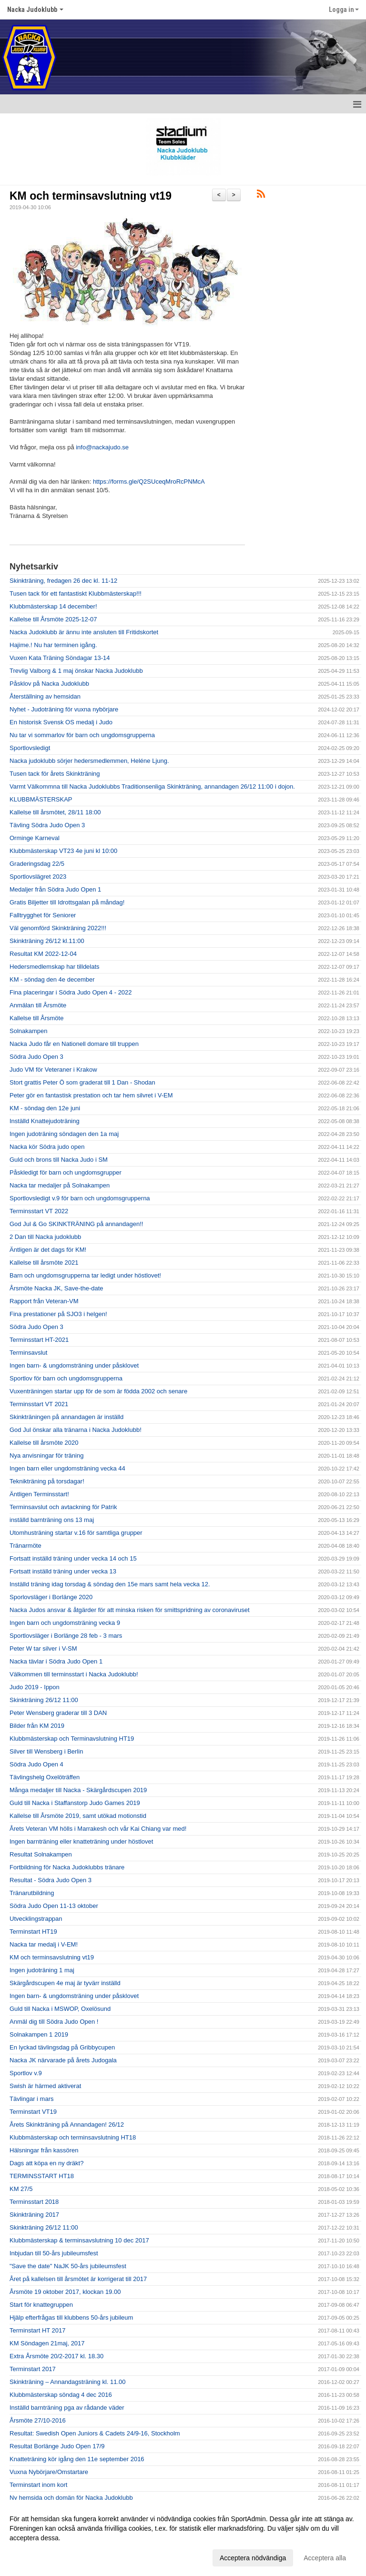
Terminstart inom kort (38, 2484)
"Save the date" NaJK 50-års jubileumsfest (68, 2266)
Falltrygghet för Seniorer (43, 915)
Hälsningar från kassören (44, 2150)
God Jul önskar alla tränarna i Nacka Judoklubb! (76, 1429)
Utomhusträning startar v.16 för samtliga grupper (76, 1532)
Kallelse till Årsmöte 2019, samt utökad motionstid (78, 1815)
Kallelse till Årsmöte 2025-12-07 (53, 619)
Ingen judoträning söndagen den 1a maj (64, 1133)
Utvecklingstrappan (36, 1918)
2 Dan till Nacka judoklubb (45, 1236)
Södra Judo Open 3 (36, 1056)
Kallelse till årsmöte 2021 (44, 1262)
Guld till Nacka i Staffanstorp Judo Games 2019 (75, 1802)
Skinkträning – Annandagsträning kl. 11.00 (68, 2381)
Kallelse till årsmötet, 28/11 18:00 (55, 812)
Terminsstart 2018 (34, 2201)
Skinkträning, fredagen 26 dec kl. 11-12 (63, 580)
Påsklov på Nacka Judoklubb (49, 683)
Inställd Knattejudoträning (45, 1121)
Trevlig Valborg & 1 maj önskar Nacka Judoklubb (76, 670)
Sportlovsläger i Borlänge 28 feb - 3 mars (66, 1635)
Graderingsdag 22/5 (37, 863)
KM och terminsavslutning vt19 (91, 196)
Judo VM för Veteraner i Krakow (53, 1069)
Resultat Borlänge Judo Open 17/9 (57, 2446)
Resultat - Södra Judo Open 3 (51, 1880)
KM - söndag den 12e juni (45, 1108)
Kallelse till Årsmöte (36, 1018)
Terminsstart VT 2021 (39, 1404)
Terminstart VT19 (33, 2111)
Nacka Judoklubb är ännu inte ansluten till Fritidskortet (84, 632)
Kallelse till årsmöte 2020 (44, 1442)
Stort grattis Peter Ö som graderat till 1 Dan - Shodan (82, 1082)
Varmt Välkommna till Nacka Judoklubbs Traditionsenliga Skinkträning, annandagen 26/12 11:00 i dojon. (152, 786)
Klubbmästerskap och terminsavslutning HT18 (73, 2137)
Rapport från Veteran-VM (44, 1301)
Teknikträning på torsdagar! (47, 1481)
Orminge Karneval (35, 838)
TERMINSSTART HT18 (42, 2176)
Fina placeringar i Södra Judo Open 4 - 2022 (71, 992)
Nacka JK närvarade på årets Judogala (63, 2060)
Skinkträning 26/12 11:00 (44, 1700)
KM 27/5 (21, 2188)
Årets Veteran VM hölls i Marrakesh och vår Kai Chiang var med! (98, 1828)
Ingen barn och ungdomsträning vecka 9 (65, 1622)
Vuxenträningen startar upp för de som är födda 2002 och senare (98, 1391)
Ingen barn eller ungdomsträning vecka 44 (67, 1468)
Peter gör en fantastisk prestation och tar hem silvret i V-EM (91, 1095)
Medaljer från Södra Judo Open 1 (55, 889)
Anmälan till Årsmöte (38, 1005)
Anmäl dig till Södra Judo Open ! (54, 2021)
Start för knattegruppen (41, 2304)
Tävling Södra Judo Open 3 (47, 825)
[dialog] (183, 2538)
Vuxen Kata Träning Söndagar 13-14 (60, 657)
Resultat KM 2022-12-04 (43, 953)
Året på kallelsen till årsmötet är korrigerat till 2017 (78, 2278)
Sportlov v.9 (26, 2073)
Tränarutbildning (32, 1893)
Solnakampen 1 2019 (39, 2034)
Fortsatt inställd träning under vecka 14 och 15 (73, 1558)
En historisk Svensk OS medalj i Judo (61, 722)
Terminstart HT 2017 (38, 2330)
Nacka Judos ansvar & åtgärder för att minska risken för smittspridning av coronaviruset (130, 1609)
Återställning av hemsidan (45, 696)
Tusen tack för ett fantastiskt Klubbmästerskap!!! (76, 593)
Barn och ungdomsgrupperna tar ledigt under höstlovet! (85, 1275)
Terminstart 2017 (33, 2369)
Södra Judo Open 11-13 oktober (54, 1905)
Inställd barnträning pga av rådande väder (67, 2407)
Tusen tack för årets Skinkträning (55, 773)
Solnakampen (29, 1030)
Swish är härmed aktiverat (45, 2085)
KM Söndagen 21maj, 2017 (47, 2343)
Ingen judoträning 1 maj (42, 1970)
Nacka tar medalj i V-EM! (44, 1944)
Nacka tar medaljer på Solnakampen (60, 1185)
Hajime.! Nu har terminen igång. (53, 645)
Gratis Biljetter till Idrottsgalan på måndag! (67, 902)
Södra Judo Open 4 (36, 1764)
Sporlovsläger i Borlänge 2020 (51, 1597)
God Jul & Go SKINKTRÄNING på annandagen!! (76, 1223)
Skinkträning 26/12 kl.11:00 (47, 940)
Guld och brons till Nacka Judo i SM (59, 1159)
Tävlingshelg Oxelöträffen (45, 1777)
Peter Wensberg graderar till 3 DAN (58, 1712)
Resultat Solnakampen (41, 1854)
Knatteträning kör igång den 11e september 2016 (77, 2459)
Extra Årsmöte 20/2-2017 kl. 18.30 (56, 2356)
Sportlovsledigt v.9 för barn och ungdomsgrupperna (80, 1198)
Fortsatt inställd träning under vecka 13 (63, 1571)
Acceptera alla (325, 2558)
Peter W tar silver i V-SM (43, 1648)
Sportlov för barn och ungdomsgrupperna (66, 1378)
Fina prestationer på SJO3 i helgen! (58, 1314)
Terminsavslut (28, 1352)
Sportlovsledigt (30, 747)
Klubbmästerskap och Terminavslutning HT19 (72, 1738)
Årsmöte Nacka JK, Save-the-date (56, 1288)
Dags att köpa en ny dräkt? (46, 2163)
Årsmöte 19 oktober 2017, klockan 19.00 (65, 2291)
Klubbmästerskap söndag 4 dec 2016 (61, 2394)
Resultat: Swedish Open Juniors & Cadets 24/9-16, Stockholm (95, 2433)
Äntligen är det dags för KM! (48, 1249)
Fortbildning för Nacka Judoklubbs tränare (67, 1867)
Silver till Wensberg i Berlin (46, 1751)
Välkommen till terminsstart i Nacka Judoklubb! (74, 1674)
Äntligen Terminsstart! (39, 1494)
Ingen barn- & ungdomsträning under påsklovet (74, 1365)
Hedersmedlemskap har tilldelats (55, 966)
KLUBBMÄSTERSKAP (41, 799)
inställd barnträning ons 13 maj (52, 1519)
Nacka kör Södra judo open (47, 1146)
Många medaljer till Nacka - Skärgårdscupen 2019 (78, 1790)
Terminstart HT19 (33, 1931)
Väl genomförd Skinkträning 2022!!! (58, 928)
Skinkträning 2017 (34, 2214)
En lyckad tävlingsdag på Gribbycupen (62, 2047)
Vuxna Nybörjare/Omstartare (49, 2471)
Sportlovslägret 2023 (38, 876)
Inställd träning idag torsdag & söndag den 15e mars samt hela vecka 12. (110, 1584)
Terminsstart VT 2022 (39, 1211)
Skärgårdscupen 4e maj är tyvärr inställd (65, 1983)
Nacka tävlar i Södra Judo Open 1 (56, 1661)
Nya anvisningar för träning (46, 1455)
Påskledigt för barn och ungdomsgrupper (66, 1172)
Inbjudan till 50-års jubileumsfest (54, 2253)
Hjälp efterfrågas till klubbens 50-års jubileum (71, 2317)
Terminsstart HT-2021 (39, 1339)
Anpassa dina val (35, 2556)
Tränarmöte (25, 1545)
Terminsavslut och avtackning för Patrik (63, 1507)
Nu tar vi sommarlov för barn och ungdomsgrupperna (82, 735)
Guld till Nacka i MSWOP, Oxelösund (60, 2008)
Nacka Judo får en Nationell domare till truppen (74, 1043)
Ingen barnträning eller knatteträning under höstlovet (81, 1841)
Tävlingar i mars (31, 2098)
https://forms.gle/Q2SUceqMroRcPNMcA (149, 481)
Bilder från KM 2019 (37, 1725)
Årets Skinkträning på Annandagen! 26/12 (67, 2124)
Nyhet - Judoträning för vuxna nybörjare (64, 709)
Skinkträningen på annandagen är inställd (66, 1416)
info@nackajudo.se (102, 447)
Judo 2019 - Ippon (35, 1687)
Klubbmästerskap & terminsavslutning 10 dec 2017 (79, 2240)
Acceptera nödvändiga (253, 2558)
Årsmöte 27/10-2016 (38, 2420)
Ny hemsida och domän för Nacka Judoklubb (71, 2497)
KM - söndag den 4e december (52, 979)
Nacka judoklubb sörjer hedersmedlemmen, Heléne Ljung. (89, 760)
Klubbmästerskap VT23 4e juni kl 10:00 (63, 850)
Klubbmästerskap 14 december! (53, 606)
